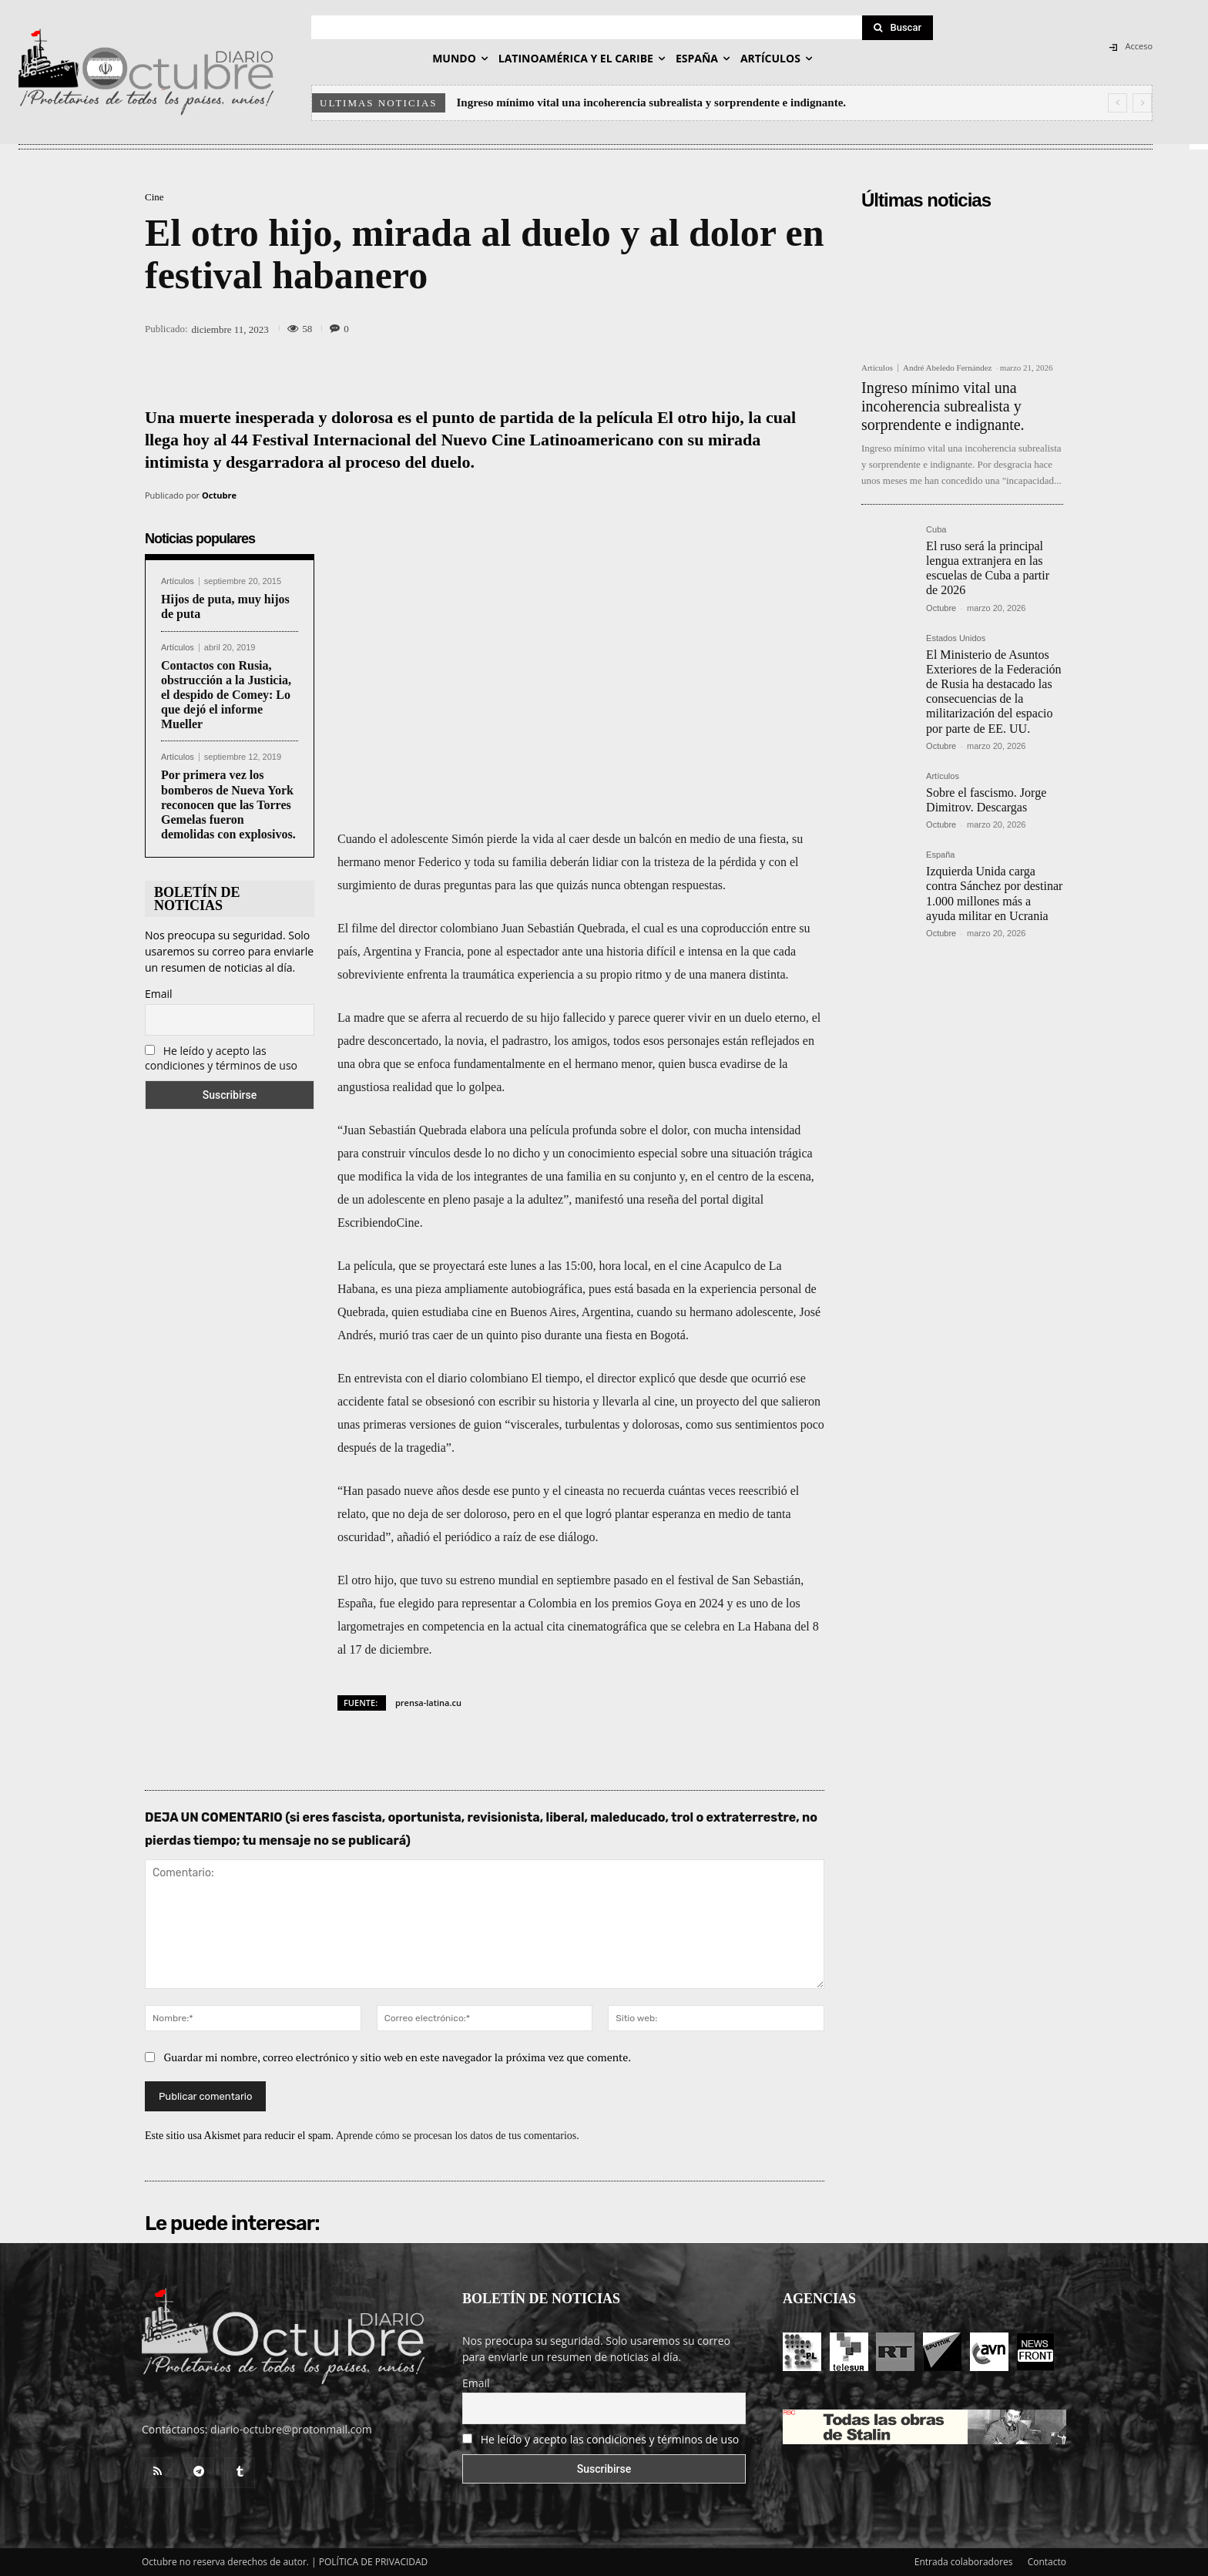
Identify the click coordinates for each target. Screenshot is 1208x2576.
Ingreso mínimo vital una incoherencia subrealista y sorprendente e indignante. (652, 102)
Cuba (936, 530)
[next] (1142, 103)
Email (159, 993)
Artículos (177, 581)
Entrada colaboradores (963, 2561)
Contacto (1047, 2561)
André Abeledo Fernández (947, 367)
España (940, 855)
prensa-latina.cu (428, 1702)
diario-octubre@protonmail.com (291, 2429)
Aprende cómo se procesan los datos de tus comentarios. (457, 2135)
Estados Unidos (955, 638)
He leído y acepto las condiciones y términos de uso (221, 1058)
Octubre (219, 495)
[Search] (897, 27)
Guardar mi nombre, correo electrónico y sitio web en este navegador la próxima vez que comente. (398, 2057)
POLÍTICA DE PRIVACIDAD (373, 2561)
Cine (154, 197)
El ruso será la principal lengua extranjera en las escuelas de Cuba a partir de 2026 (987, 568)
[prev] (1117, 103)
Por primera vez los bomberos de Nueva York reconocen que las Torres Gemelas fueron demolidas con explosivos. (228, 804)
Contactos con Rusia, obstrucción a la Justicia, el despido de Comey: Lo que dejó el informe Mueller (226, 695)
